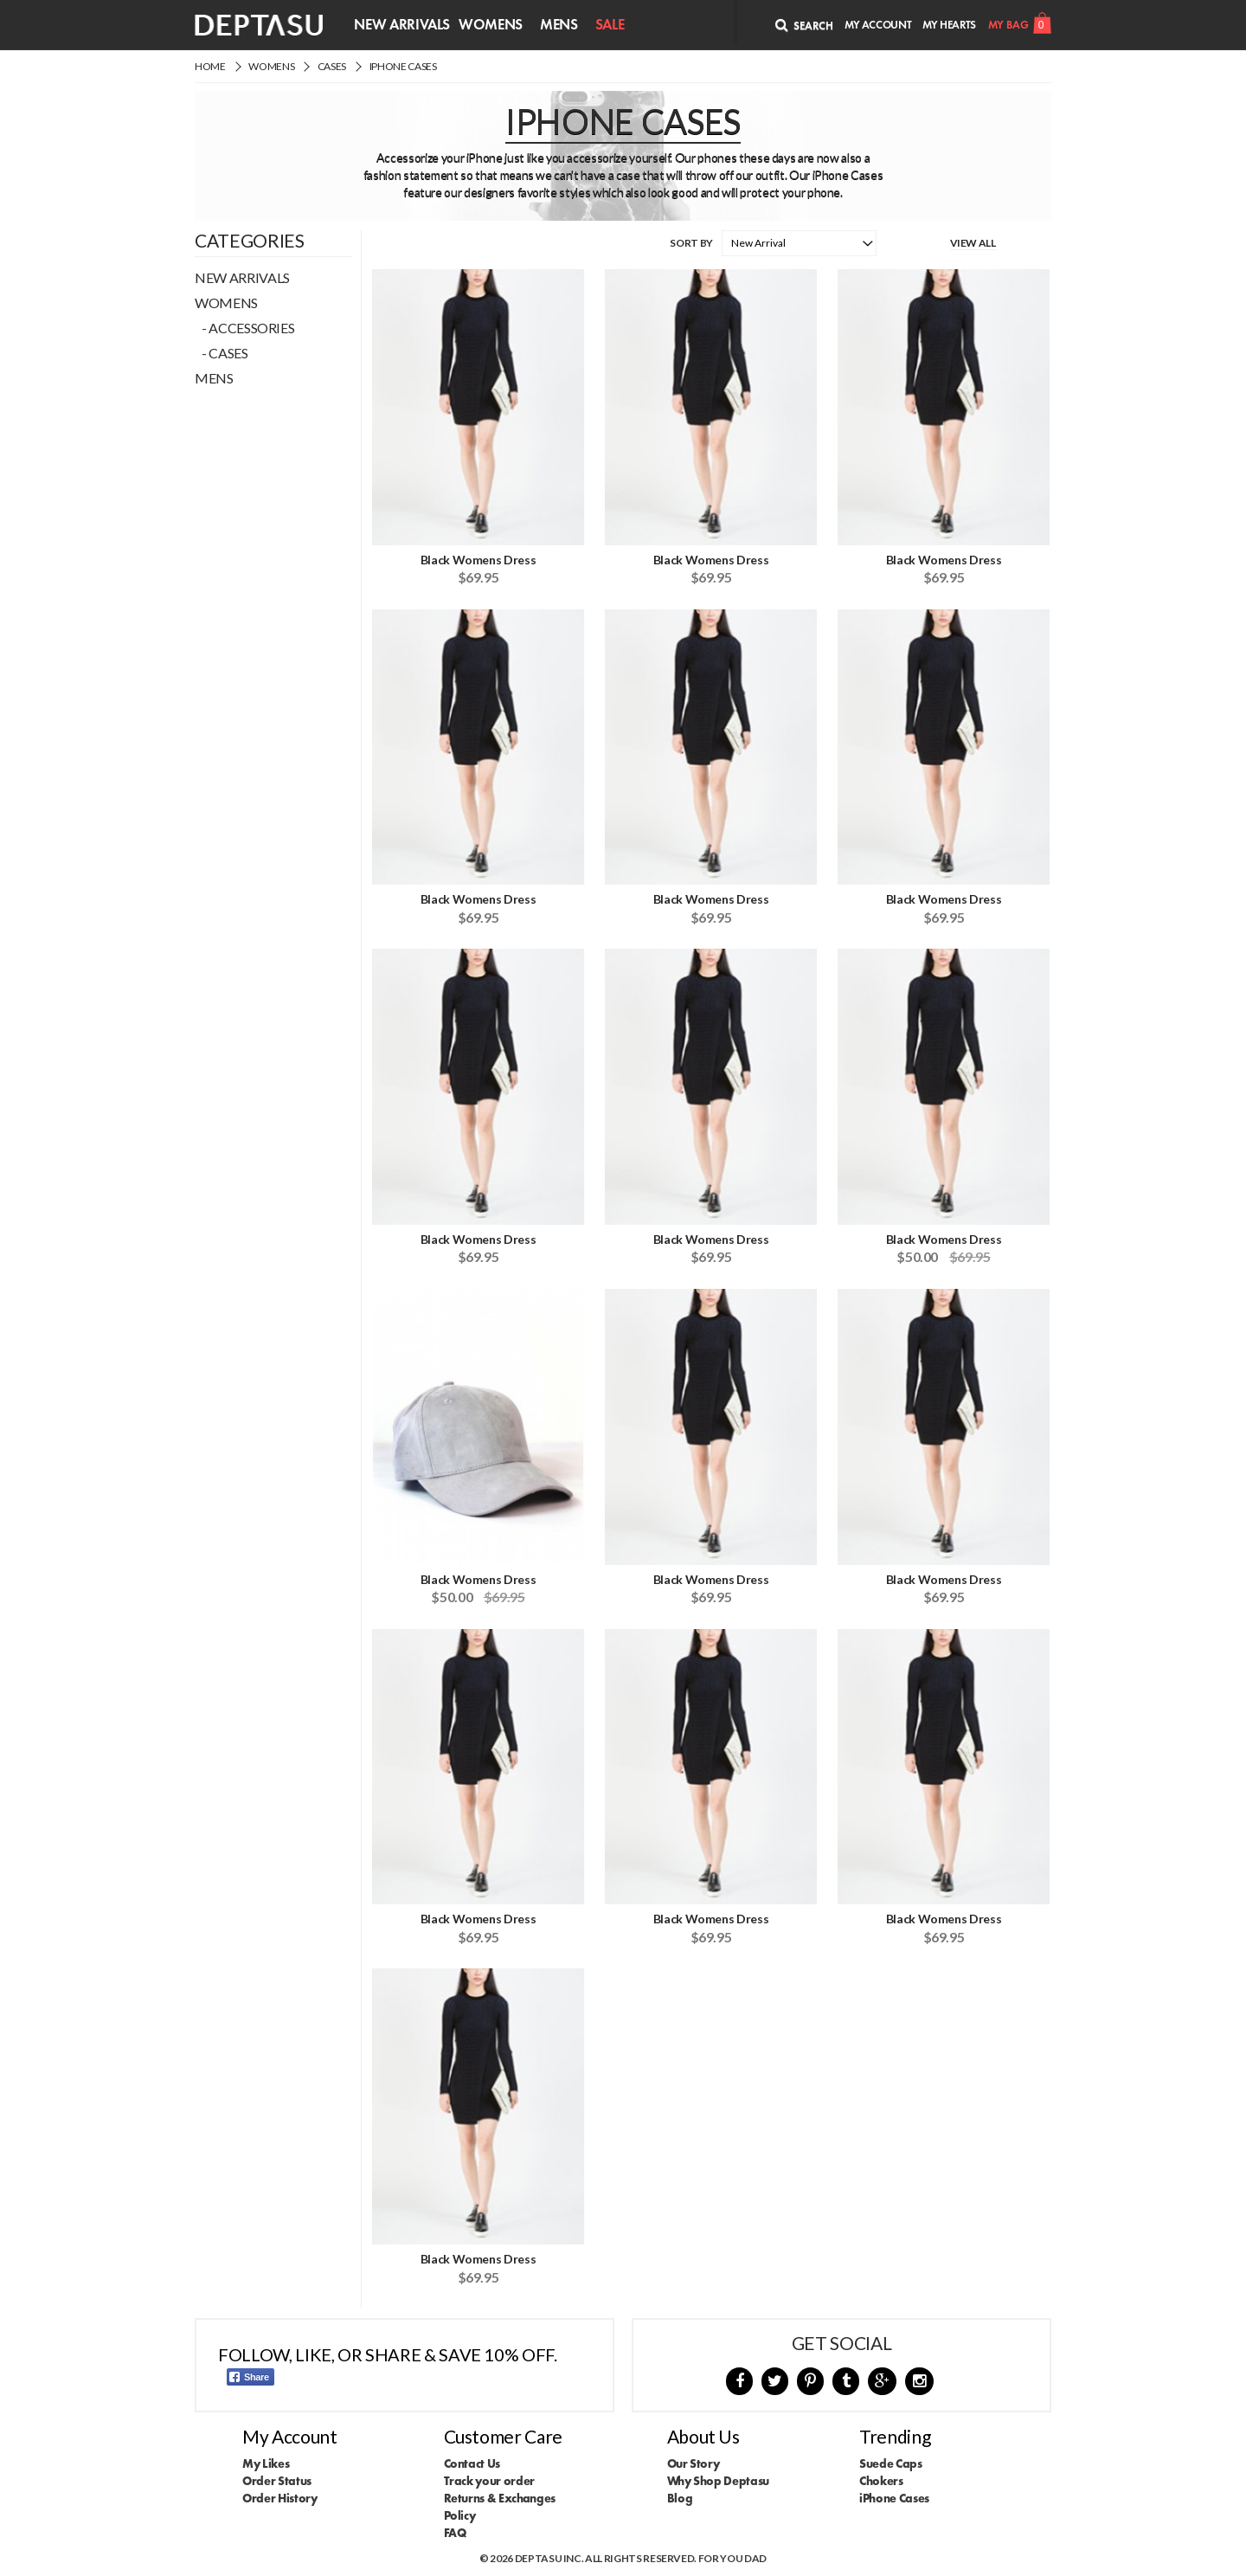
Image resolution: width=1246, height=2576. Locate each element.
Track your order (489, 2481)
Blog (680, 2498)
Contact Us (472, 2463)
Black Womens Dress (478, 559)
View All (973, 242)
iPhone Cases (403, 66)
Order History (279, 2498)
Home (210, 66)
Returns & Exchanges (500, 2498)
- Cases (221, 353)
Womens (491, 24)
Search (804, 25)
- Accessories (244, 327)
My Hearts (949, 24)
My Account (878, 24)
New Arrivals (402, 24)
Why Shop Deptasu (718, 2481)
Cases (332, 66)
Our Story (693, 2463)
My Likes (265, 2463)
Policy (460, 2515)
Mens (559, 24)
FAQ (455, 2533)
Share (249, 2377)
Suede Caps (890, 2463)
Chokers (881, 2481)
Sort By (691, 242)
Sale (610, 24)
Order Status (277, 2481)
